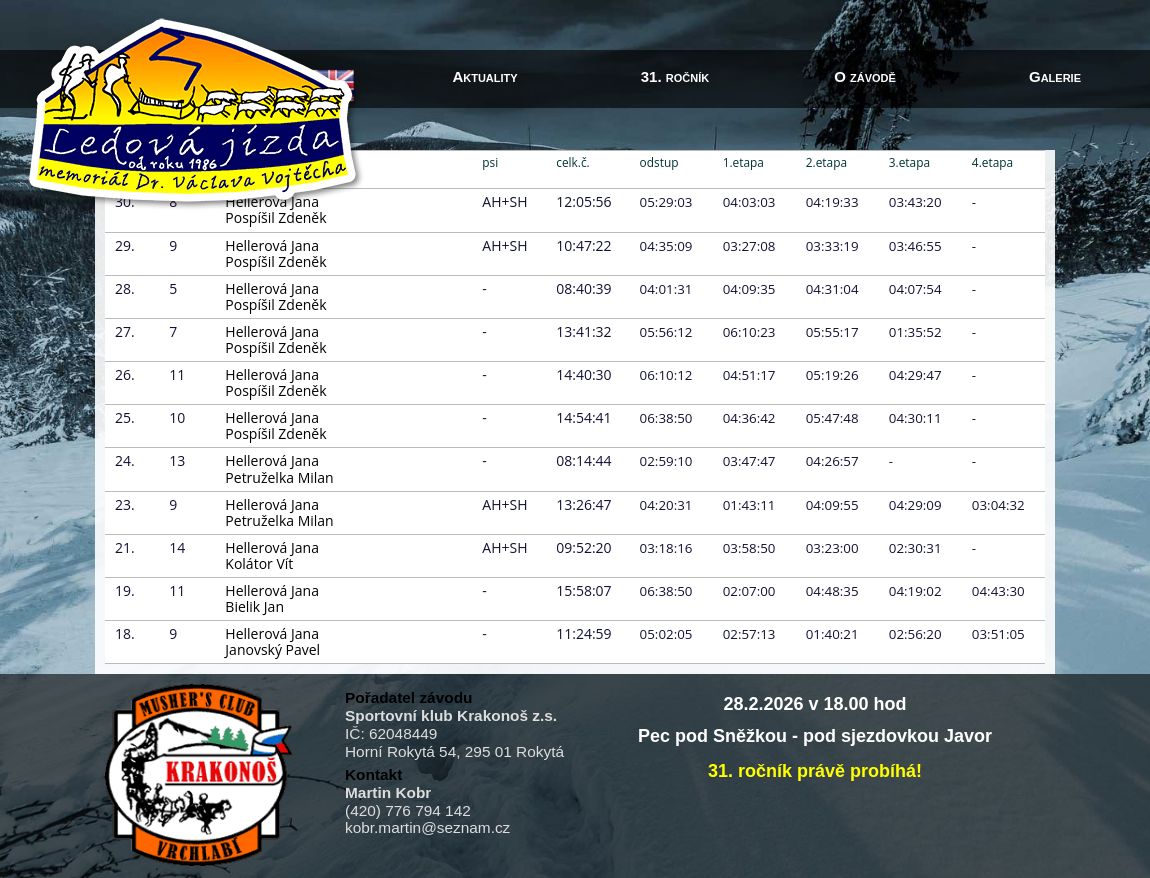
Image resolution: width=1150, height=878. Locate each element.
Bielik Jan (254, 606)
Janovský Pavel (272, 649)
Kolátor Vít (259, 563)
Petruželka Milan (279, 477)
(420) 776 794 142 (408, 810)
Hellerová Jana (272, 245)
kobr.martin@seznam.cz (427, 827)
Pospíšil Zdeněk (275, 217)
